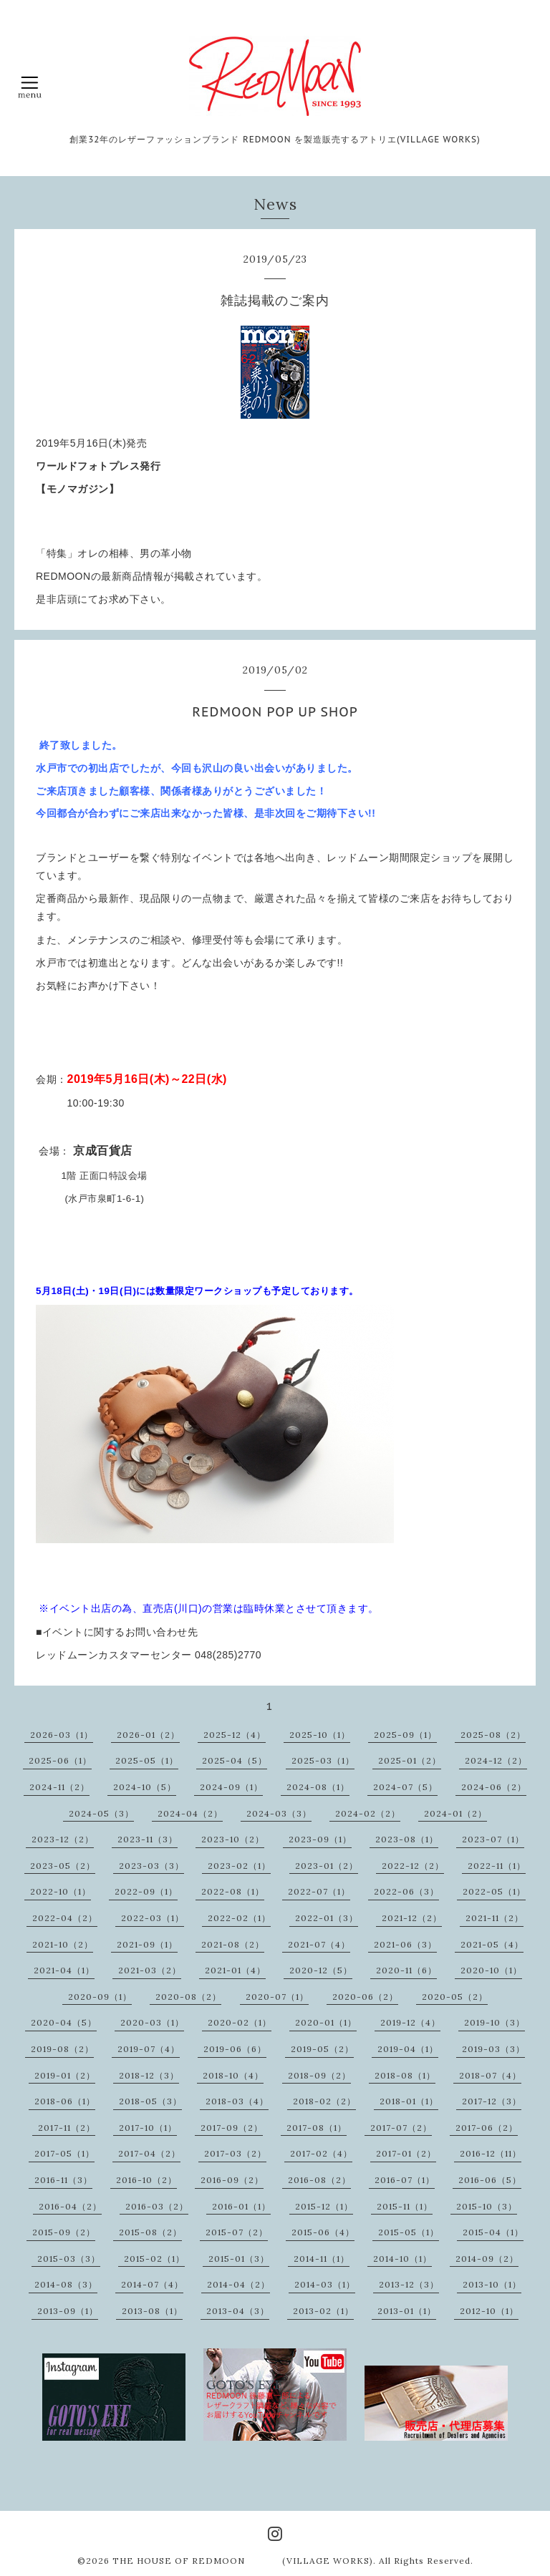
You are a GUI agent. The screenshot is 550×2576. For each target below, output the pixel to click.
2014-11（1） (321, 2258)
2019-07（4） (148, 2048)
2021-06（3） (405, 1944)
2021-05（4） (492, 1944)
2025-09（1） (405, 1734)
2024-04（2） (190, 1813)
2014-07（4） (152, 2284)
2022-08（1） (232, 1891)
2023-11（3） (147, 1839)
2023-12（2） (63, 1839)
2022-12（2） (413, 1865)
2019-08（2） (62, 2048)
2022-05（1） (494, 1891)
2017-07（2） (401, 2127)
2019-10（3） (494, 2022)
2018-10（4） (233, 2075)
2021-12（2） (412, 1917)
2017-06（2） (486, 2127)
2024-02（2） (367, 1813)
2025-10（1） (319, 1734)
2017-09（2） (232, 2127)
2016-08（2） (319, 2179)
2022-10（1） (60, 1891)
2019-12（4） (410, 2022)
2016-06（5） (489, 2179)
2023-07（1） (493, 1839)
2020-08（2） (188, 1996)
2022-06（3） (406, 1891)
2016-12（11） (490, 2153)
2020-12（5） (320, 1970)
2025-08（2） (493, 1734)
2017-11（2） (66, 2127)
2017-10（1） (148, 2127)
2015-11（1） (405, 2206)
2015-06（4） (322, 2232)
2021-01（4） (235, 1970)
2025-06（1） (60, 1760)
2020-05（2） (455, 1996)
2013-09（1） (67, 2310)
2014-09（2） (486, 2258)
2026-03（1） (61, 1734)
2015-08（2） (150, 2232)
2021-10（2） (62, 1944)
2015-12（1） (324, 2206)
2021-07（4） (319, 1944)
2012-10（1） (489, 2310)
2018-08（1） (405, 2075)
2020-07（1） (277, 1996)
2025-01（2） (409, 1760)
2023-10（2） (232, 1839)
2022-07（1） (319, 1891)
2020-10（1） (491, 1970)
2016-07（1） (405, 2179)
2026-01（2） (148, 1734)
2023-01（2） (326, 1865)
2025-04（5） (234, 1760)
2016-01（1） (241, 2206)
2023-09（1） (320, 1839)
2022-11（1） (497, 1865)
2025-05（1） (146, 1760)
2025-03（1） (322, 1760)
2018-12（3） (149, 2075)
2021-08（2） (232, 1944)
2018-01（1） (409, 2101)
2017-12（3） (491, 2101)
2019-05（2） (322, 2048)
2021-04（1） (64, 1970)
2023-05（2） (62, 1865)
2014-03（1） (324, 2284)
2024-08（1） (317, 1787)
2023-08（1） (406, 1839)
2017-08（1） (316, 2127)
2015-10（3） (486, 2206)
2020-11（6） (406, 1970)
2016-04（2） (70, 2206)
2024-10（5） (144, 1787)
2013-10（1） (492, 2284)
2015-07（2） (237, 2232)
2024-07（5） (405, 1787)
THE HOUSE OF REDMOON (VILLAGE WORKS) (242, 2560)
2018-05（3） (150, 2101)
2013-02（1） (323, 2310)
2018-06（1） (64, 2101)
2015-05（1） (408, 2232)
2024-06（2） (493, 1787)
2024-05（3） (101, 1813)
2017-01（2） (406, 2153)
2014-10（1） (402, 2258)
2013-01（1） (406, 2310)
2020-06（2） (365, 1996)
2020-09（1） (100, 1996)
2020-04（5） (64, 2022)
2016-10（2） (146, 2179)
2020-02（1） (239, 2022)
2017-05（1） (64, 2153)
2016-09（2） (232, 2179)
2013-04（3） (237, 2310)
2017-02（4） (321, 2153)
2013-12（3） (409, 2284)
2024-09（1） (231, 1787)
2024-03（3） (279, 1813)
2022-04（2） (64, 1917)
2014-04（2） (238, 2284)
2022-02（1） (239, 1917)
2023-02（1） (239, 1865)
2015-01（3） (238, 2258)
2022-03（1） (152, 1917)
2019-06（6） (234, 2048)
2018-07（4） (490, 2075)
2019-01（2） (64, 2075)
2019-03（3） (493, 2048)
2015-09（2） (63, 2232)
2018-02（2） (324, 2101)
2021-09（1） (147, 1944)
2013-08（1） (152, 2310)
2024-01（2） (455, 1813)
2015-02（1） (154, 2258)
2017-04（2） (149, 2153)
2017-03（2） (235, 2153)
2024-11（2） (59, 1787)
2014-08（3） (65, 2284)
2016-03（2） (156, 2206)
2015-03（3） (68, 2258)
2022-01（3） (326, 1917)
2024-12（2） (496, 1760)
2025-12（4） (234, 1734)
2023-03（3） (151, 1865)
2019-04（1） (407, 2048)
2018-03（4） (237, 2101)
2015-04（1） (493, 2232)
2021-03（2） (149, 1970)
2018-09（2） (319, 2075)
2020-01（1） (326, 2022)
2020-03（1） (152, 2022)
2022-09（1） (146, 1891)
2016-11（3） (63, 2179)
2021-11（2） (494, 1917)
